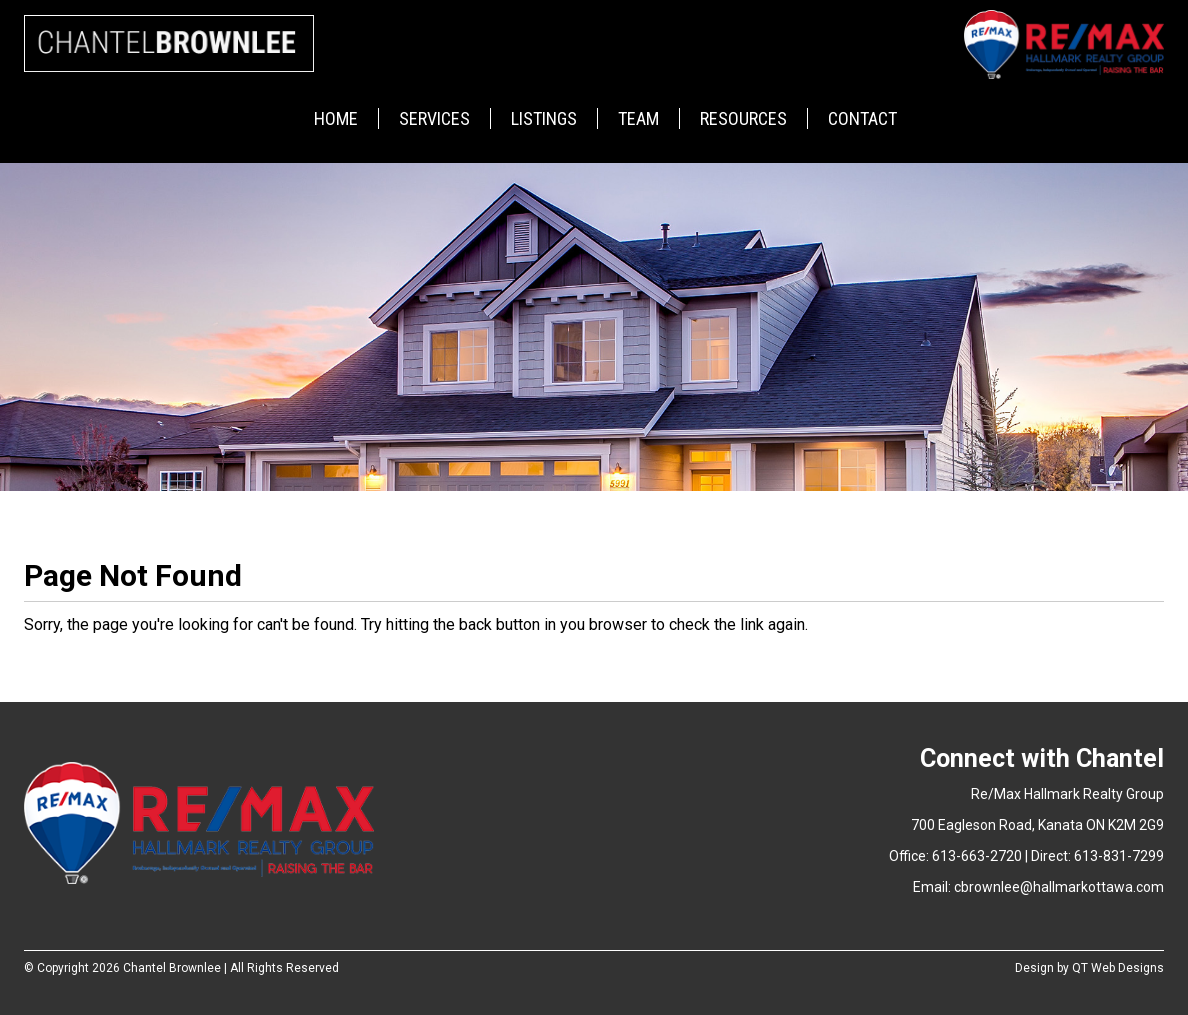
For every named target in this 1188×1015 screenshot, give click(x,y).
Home (336, 118)
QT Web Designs (1118, 968)
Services (434, 118)
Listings (544, 118)
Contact (862, 118)
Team (638, 118)
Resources (743, 118)
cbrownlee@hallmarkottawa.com (1059, 887)
